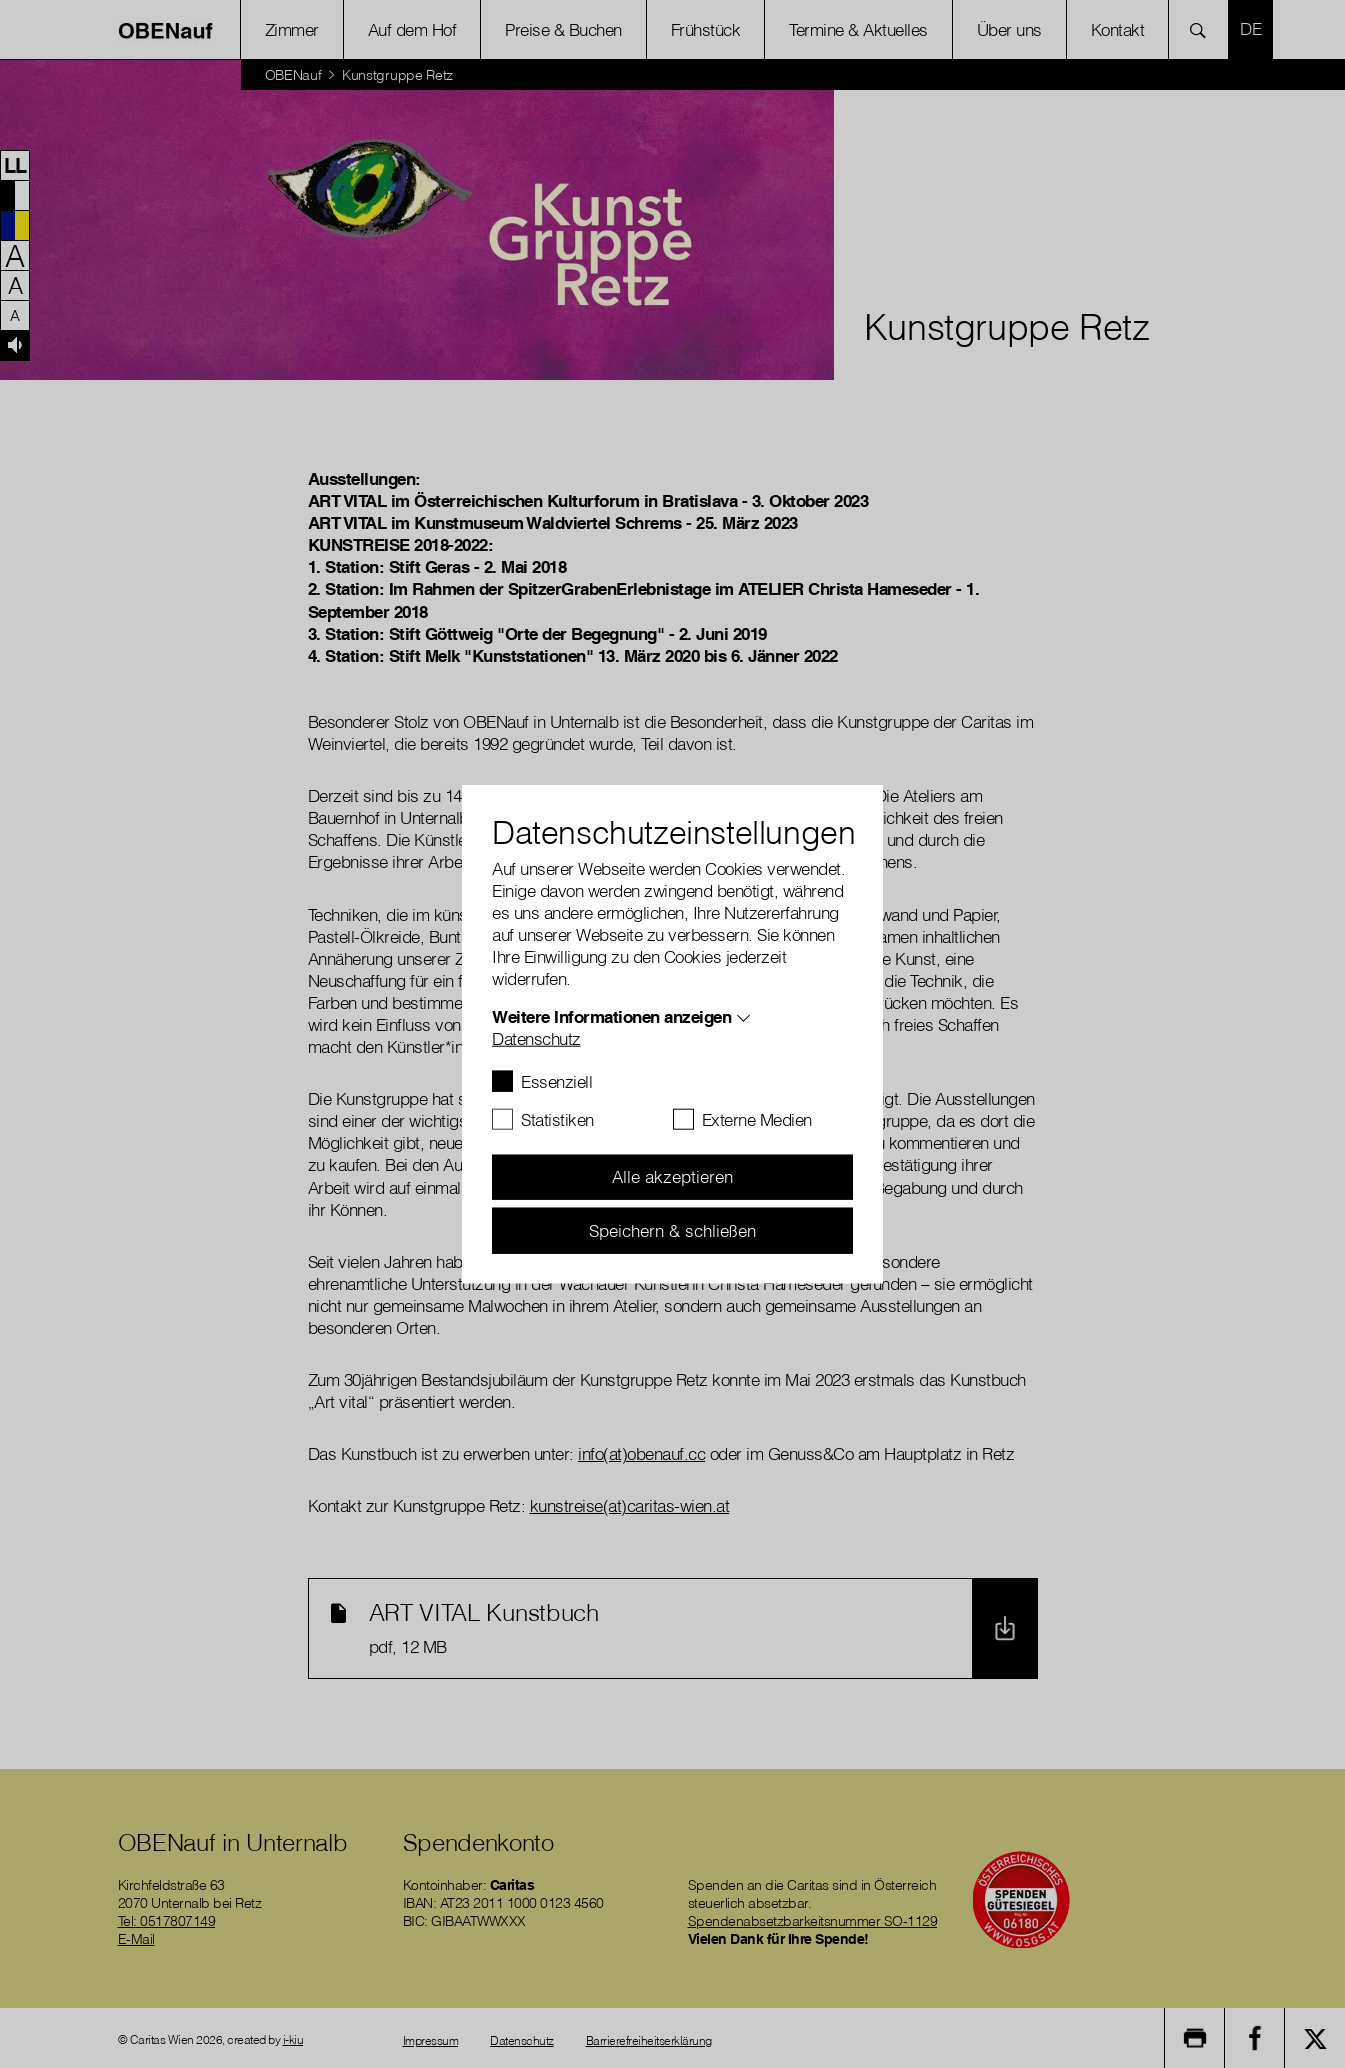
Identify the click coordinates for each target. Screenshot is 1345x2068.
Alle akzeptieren (672, 1176)
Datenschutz (536, 1037)
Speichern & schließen (672, 1229)
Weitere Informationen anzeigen (611, 1015)
